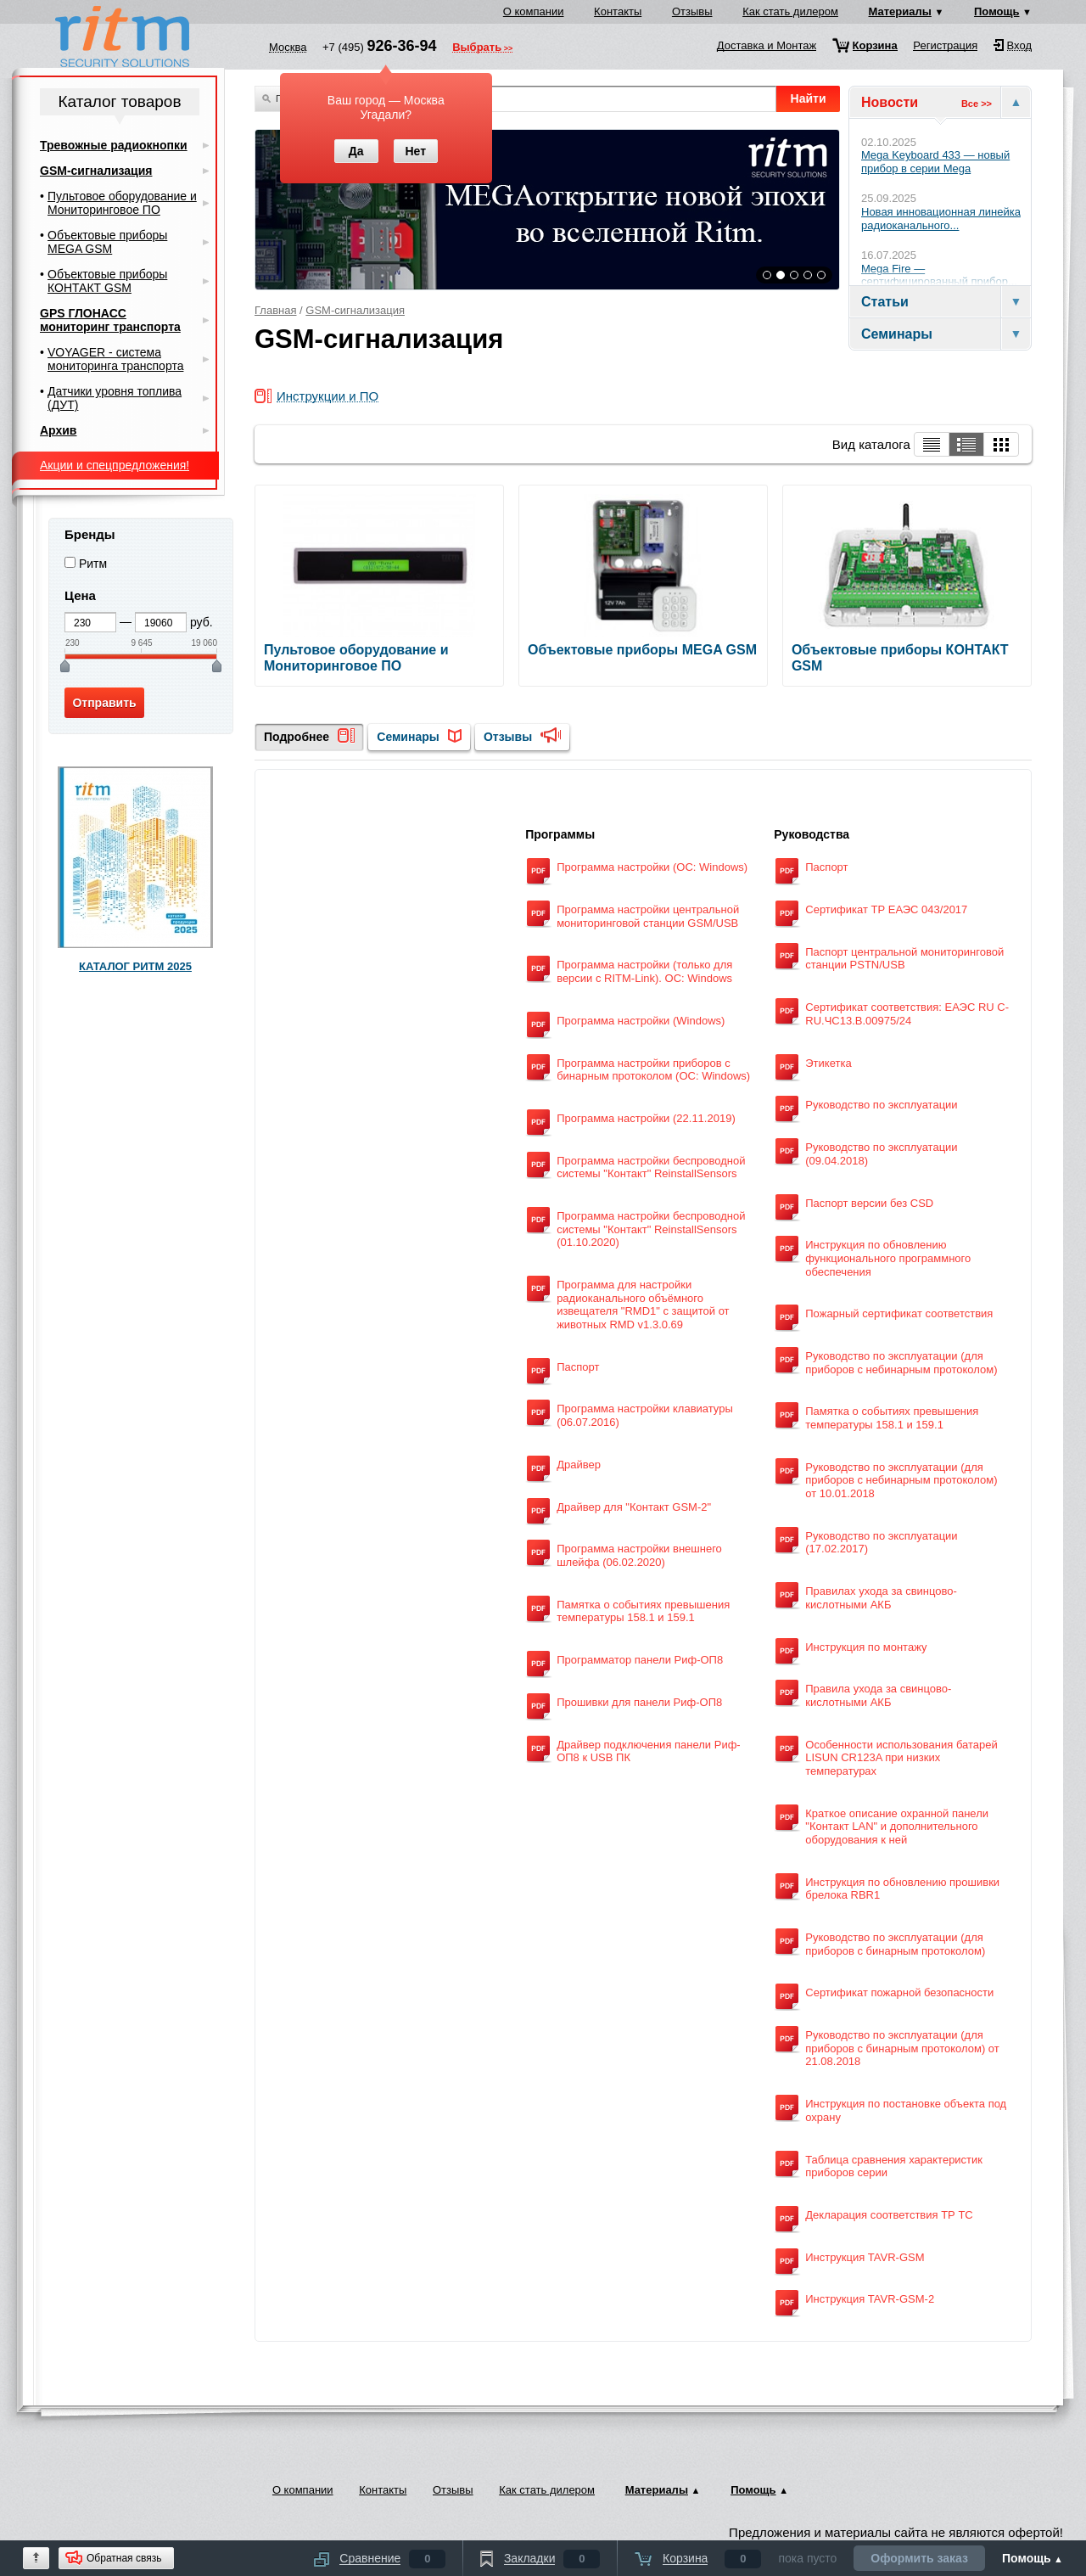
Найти (808, 98)
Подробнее (296, 737)
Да (356, 151)
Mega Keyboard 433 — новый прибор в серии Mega (935, 162)
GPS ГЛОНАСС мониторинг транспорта (110, 320)
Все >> (976, 103)
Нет (415, 151)
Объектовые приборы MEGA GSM (107, 241)
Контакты (617, 11)
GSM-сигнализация (355, 310)
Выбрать (476, 48)
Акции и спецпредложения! (114, 465)
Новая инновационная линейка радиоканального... (941, 218)
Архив (58, 430)
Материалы (900, 11)
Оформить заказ (919, 2558)
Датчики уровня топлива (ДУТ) (115, 398)
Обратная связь (124, 2558)
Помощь (996, 11)
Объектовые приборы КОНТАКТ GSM (107, 281)
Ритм (93, 563)
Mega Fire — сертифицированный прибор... (939, 275)
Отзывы (692, 11)
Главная (275, 310)
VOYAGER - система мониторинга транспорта (115, 359)
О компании (533, 11)
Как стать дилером (790, 11)
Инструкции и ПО (327, 396)
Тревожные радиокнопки (114, 145)
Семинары (408, 737)
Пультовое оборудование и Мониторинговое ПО (122, 202)
